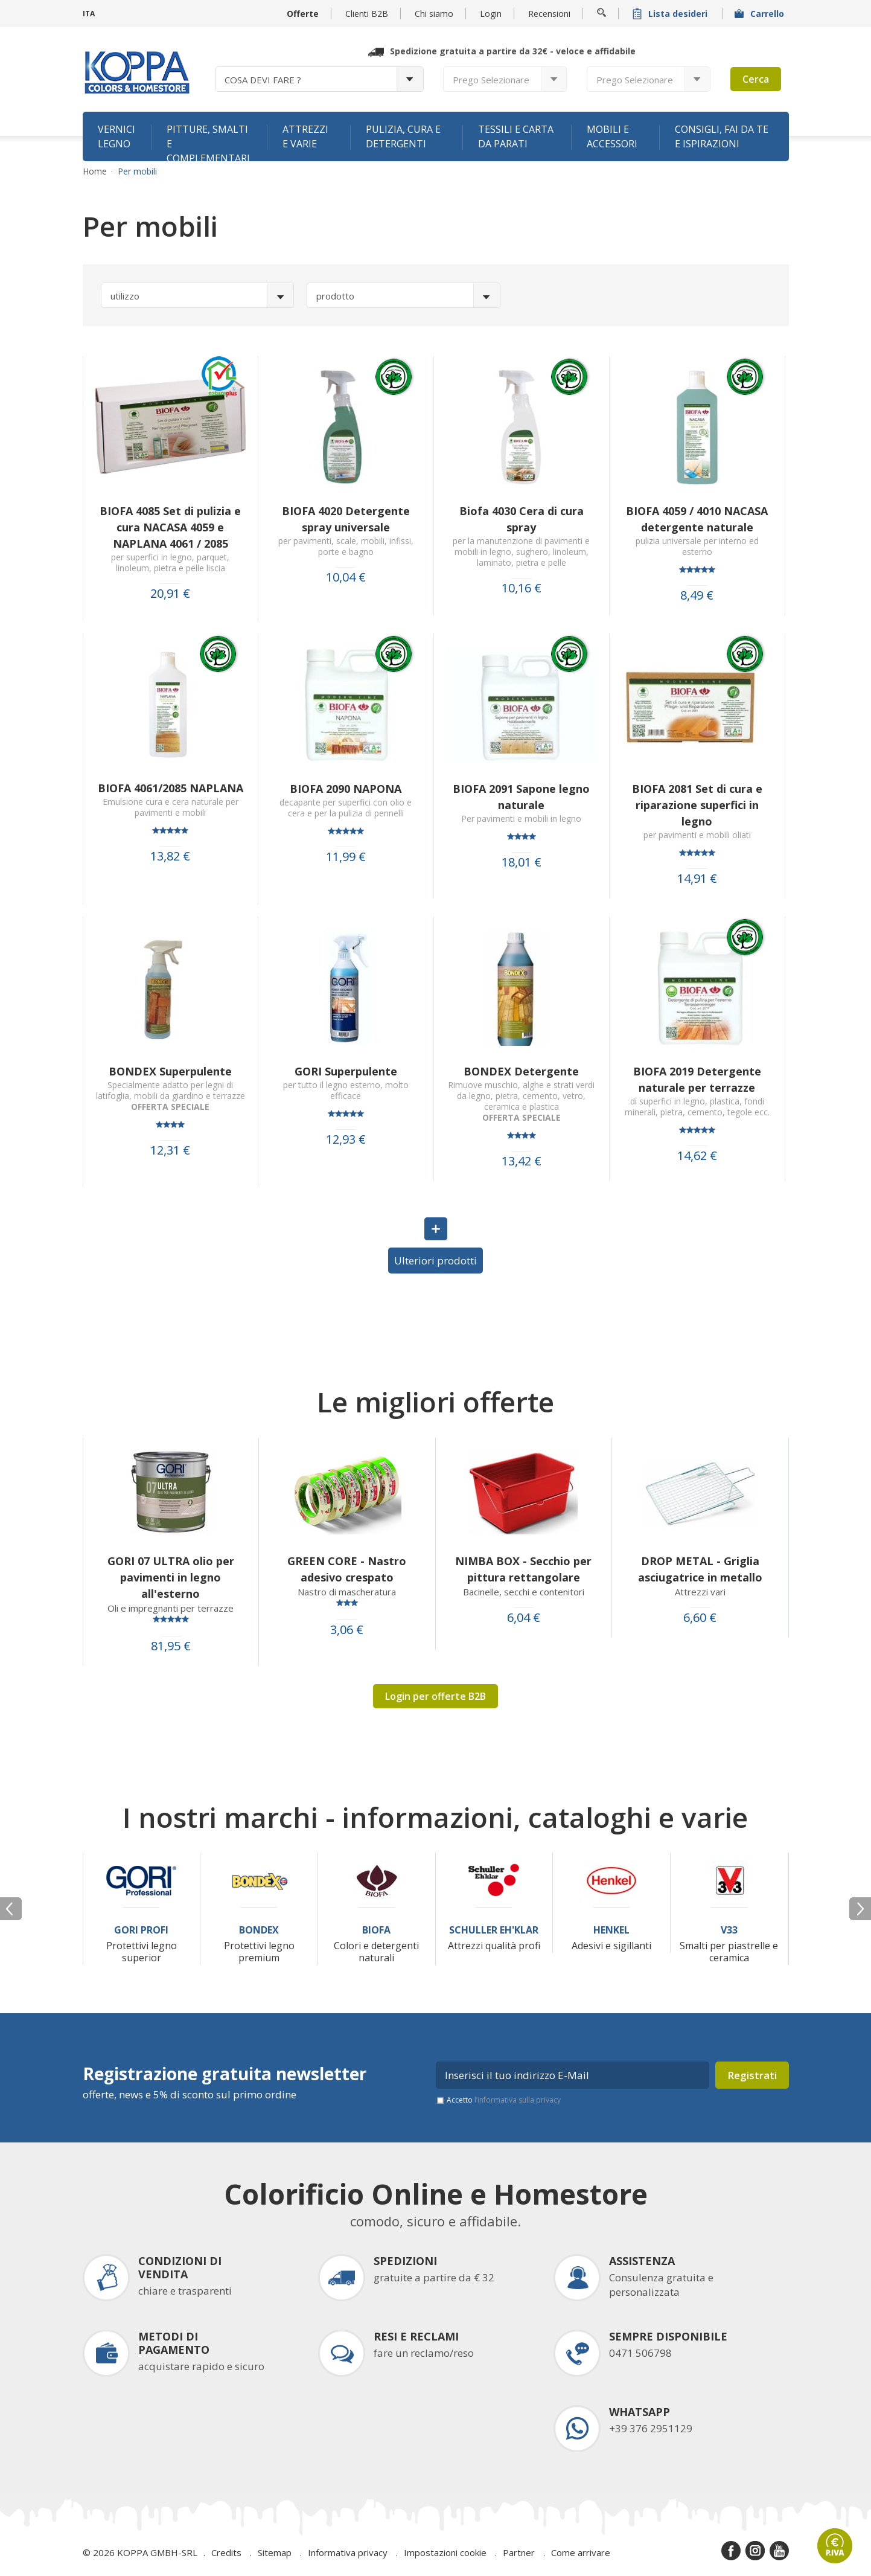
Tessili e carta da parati (516, 136)
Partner (519, 2552)
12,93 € (346, 1139)
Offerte (303, 13)
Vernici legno (116, 136)
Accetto (504, 2100)
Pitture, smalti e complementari (208, 142)
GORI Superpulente (346, 1071)
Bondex (259, 1930)
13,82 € (170, 856)
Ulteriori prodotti (435, 1260)
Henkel (611, 1930)
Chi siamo (434, 13)
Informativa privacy (348, 2552)
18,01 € (521, 862)
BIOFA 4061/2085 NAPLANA (170, 788)
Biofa (376, 1930)
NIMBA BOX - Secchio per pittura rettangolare (523, 1569)
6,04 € (523, 1618)
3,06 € (346, 1630)
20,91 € (170, 593)
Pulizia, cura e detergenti (403, 136)
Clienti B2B (366, 13)
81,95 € (171, 1646)
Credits (226, 2552)
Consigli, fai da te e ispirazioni (721, 136)
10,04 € (346, 577)
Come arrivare (580, 2552)
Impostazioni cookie (445, 2552)
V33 (729, 1930)
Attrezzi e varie (305, 136)
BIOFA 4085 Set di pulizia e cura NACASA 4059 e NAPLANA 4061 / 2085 (170, 527)
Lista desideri (671, 13)
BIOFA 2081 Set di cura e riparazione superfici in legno (697, 804)
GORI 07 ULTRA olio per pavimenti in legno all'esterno (170, 1577)
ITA (89, 13)
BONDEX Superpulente (170, 1071)
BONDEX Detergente (521, 1071)
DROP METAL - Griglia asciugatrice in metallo (700, 1569)
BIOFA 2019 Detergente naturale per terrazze (697, 1079)
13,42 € (521, 1161)
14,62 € (697, 1156)
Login (491, 13)
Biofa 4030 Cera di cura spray (521, 519)
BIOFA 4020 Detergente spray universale (346, 519)
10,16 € (521, 588)
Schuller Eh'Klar (493, 1930)
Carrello (760, 13)
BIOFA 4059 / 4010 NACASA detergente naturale (697, 519)
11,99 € (346, 857)
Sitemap (275, 2552)
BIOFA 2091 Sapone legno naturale (521, 796)
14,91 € (697, 878)
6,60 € (699, 1618)
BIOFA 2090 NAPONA (345, 788)
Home (95, 171)
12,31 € (170, 1150)
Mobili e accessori (612, 136)
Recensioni (549, 13)
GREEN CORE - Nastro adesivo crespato (346, 1569)
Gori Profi (141, 1930)
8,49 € (696, 595)
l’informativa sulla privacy (517, 2100)
